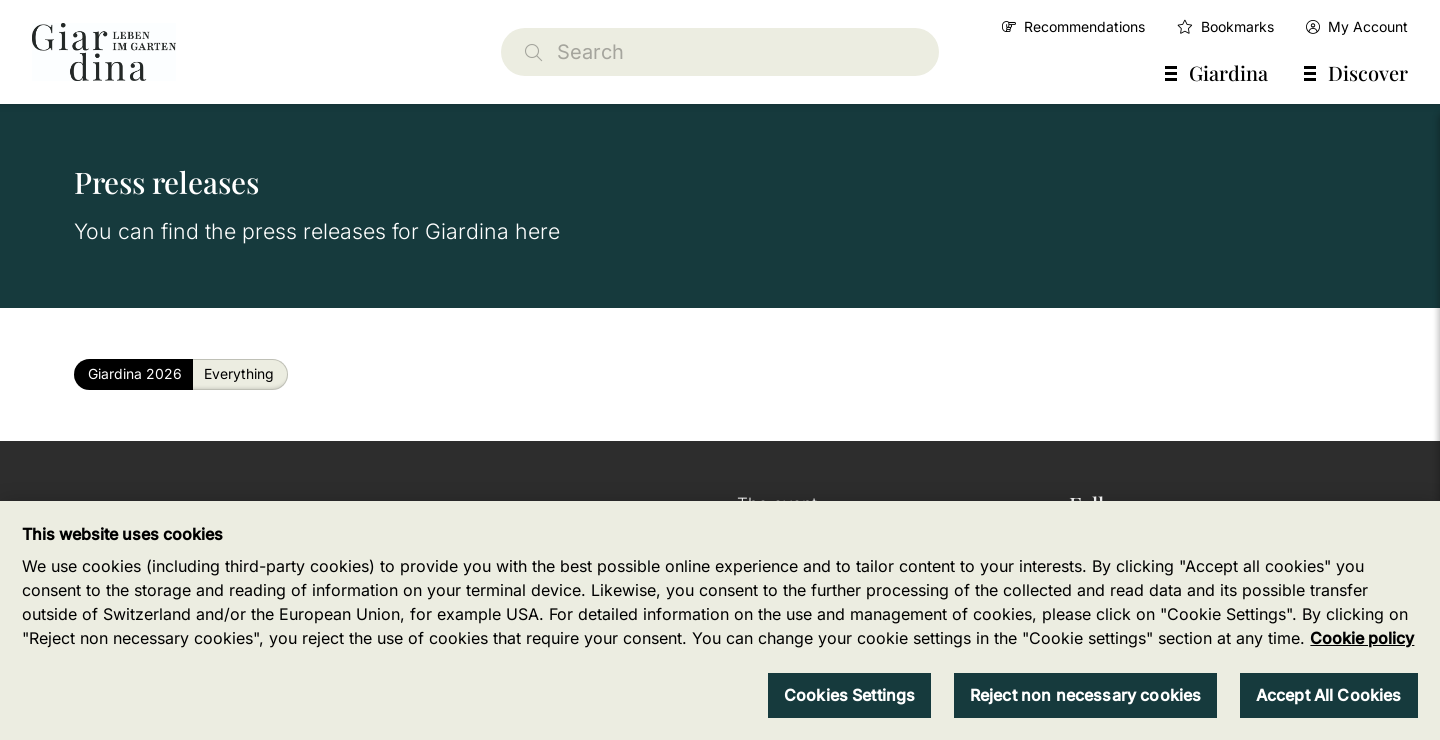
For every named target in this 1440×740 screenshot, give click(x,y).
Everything (239, 373)
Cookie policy (1362, 638)
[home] (104, 52)
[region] (720, 620)
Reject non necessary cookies (1085, 695)
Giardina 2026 (135, 373)
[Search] (719, 52)
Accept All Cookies (1329, 695)
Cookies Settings (850, 695)
